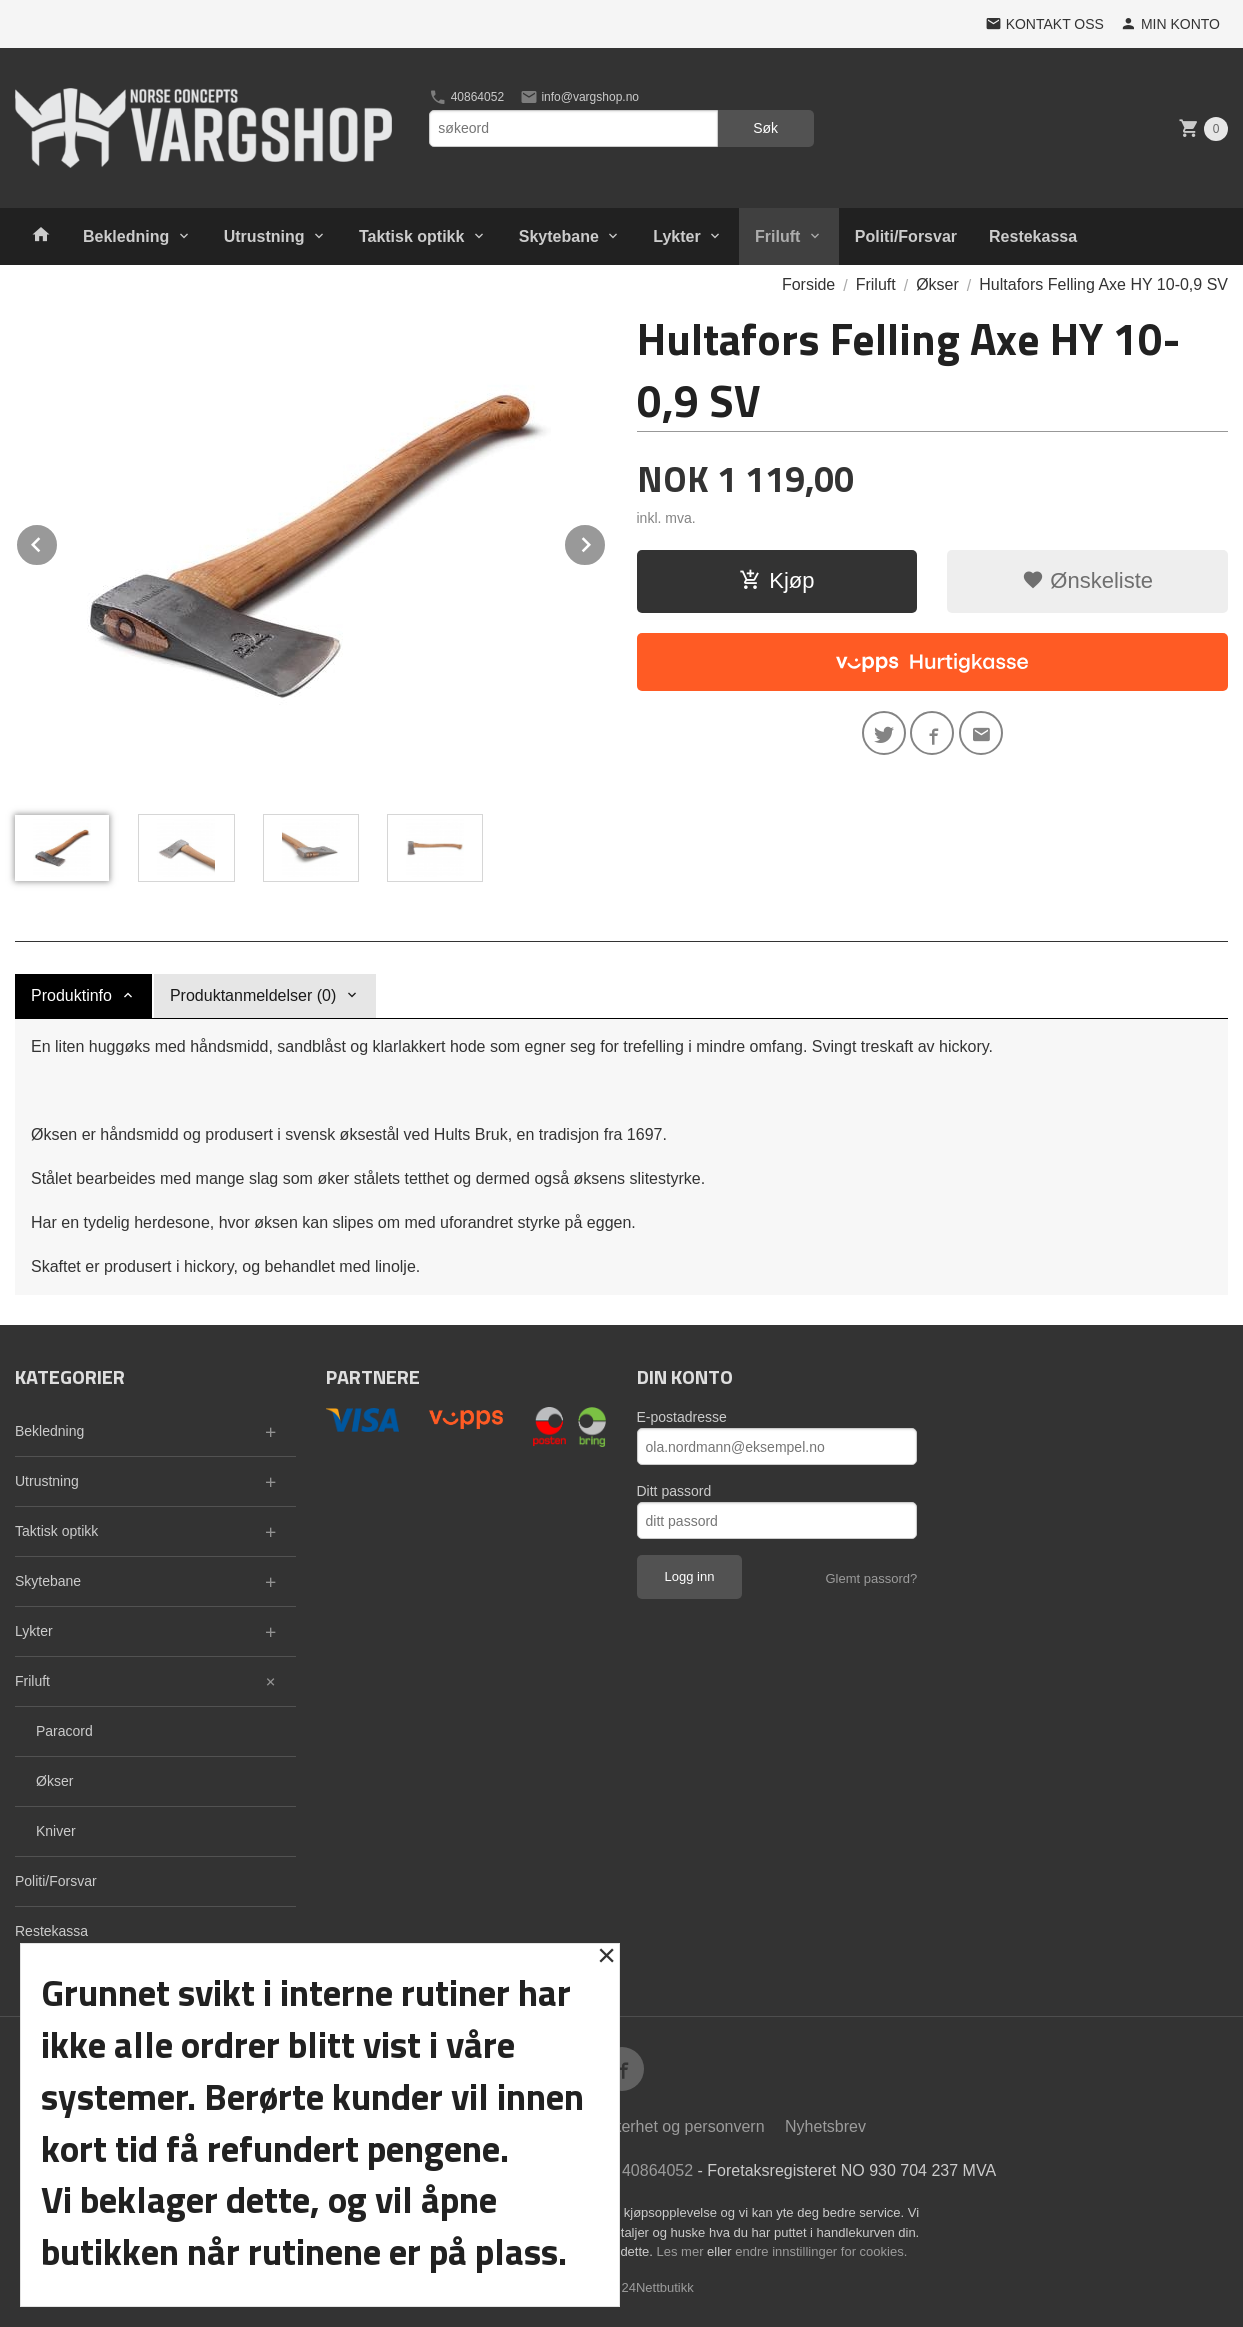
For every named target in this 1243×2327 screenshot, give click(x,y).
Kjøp (776, 580)
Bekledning (126, 236)
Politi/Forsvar (906, 236)
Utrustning (264, 236)
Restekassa (1033, 236)
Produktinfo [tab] (71, 995)
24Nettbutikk (658, 2287)
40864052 (466, 97)
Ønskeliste (1087, 580)
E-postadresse (682, 1417)
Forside (808, 284)
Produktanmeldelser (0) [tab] (253, 995)
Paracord (64, 1731)
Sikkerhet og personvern (677, 2126)
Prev (58, 541)
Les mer (682, 2251)
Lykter (676, 236)
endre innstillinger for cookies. (821, 2251)
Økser (54, 1781)
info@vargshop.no (579, 97)
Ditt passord (674, 1491)
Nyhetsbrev (825, 2126)
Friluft (777, 236)
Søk (765, 128)
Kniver (56, 1831)
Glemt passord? (871, 1578)
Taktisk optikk (412, 236)
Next (606, 541)
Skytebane (559, 236)
